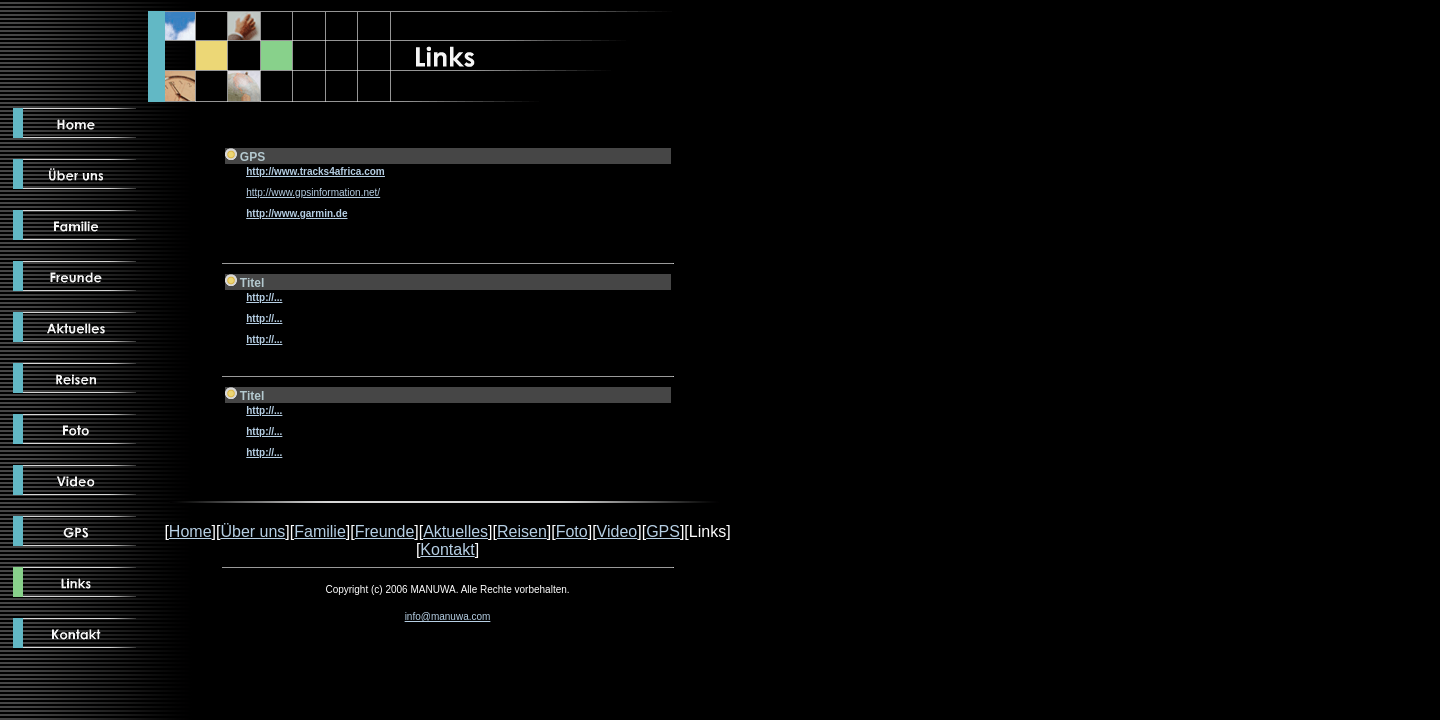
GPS (663, 531)
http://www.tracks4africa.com (315, 171)
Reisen (522, 531)
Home (190, 531)
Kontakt (447, 549)
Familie (320, 531)
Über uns (252, 531)
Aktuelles (455, 531)
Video (617, 531)
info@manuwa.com (448, 616)
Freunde (385, 531)
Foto (572, 531)
